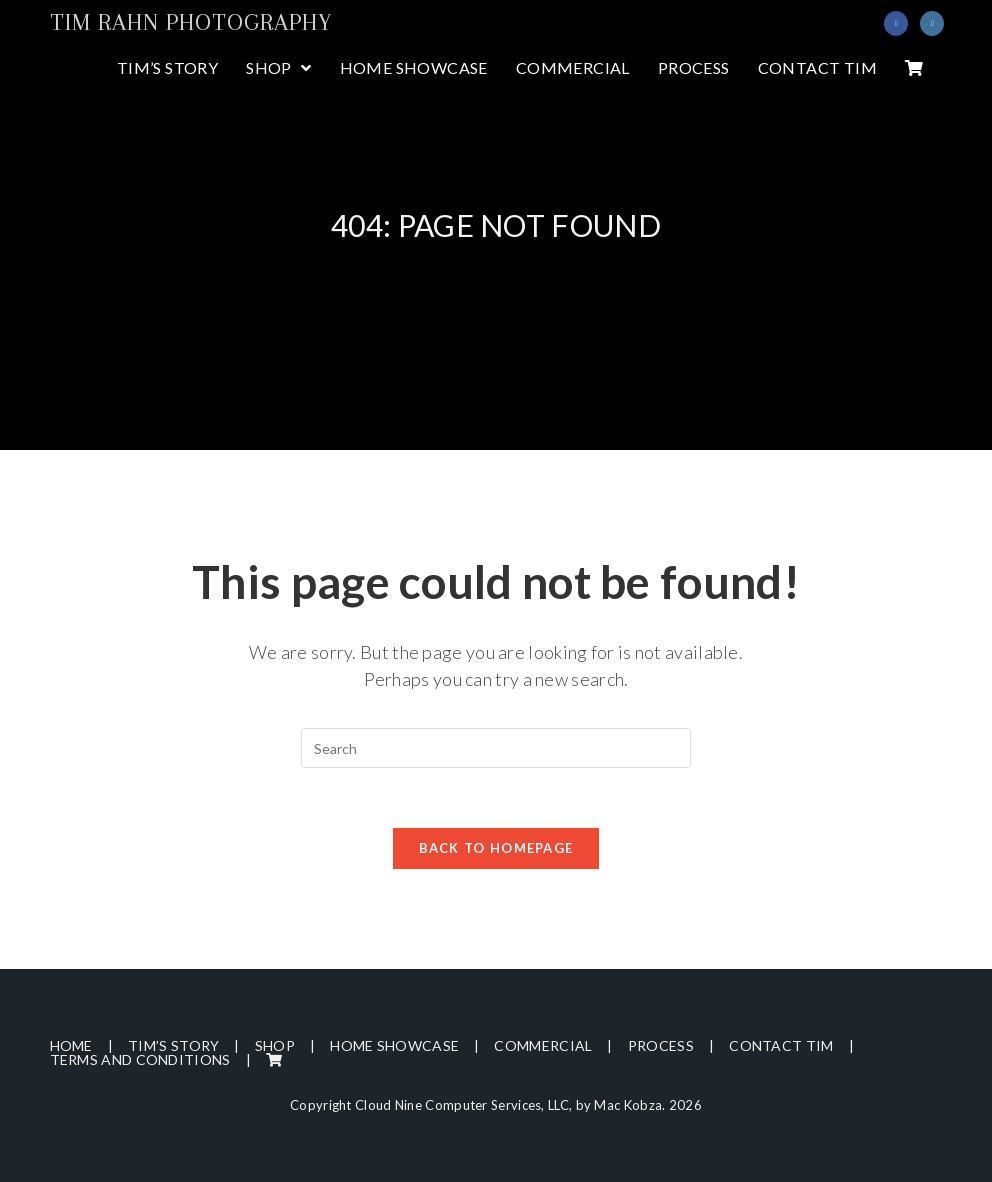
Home (71, 1045)
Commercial (543, 1045)
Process (661, 1045)
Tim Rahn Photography (191, 22)
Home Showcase (394, 1045)
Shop (275, 1045)
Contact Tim (781, 1045)
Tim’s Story (173, 1045)
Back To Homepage (496, 848)
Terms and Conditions (140, 1059)
